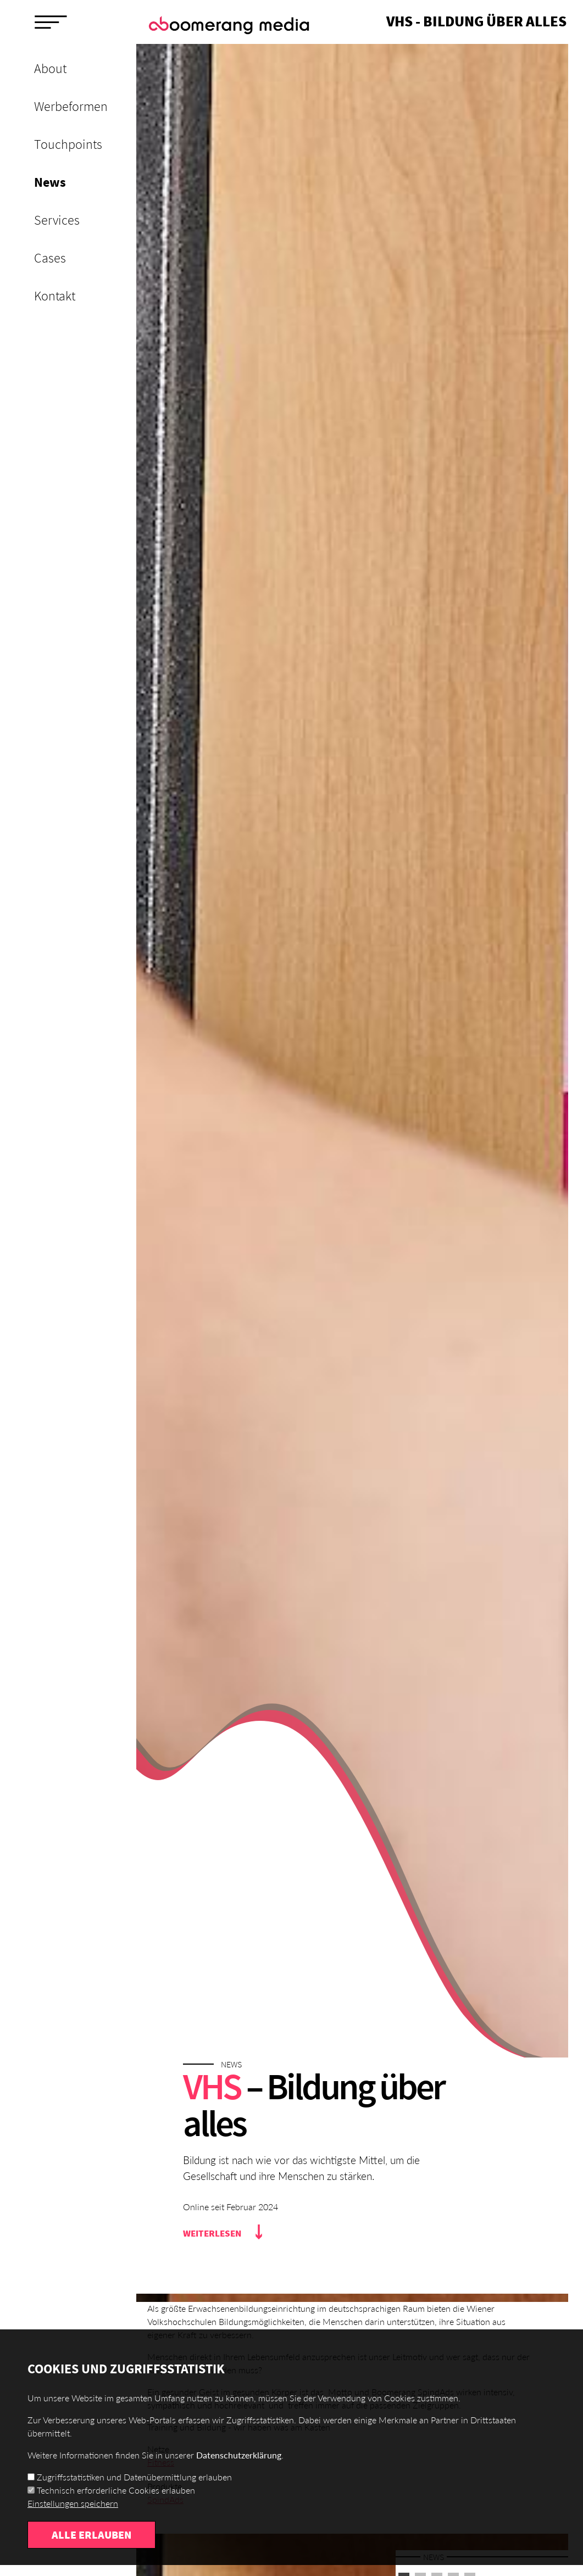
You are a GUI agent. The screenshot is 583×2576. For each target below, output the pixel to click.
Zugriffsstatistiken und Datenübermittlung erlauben (134, 2477)
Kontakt (54, 295)
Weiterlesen (212, 2233)
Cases (50, 257)
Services (57, 219)
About (50, 68)
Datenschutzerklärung (238, 2455)
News (50, 182)
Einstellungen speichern (72, 2503)
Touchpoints (68, 144)
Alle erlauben (91, 2534)
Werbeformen (71, 106)
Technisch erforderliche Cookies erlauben (116, 2490)
